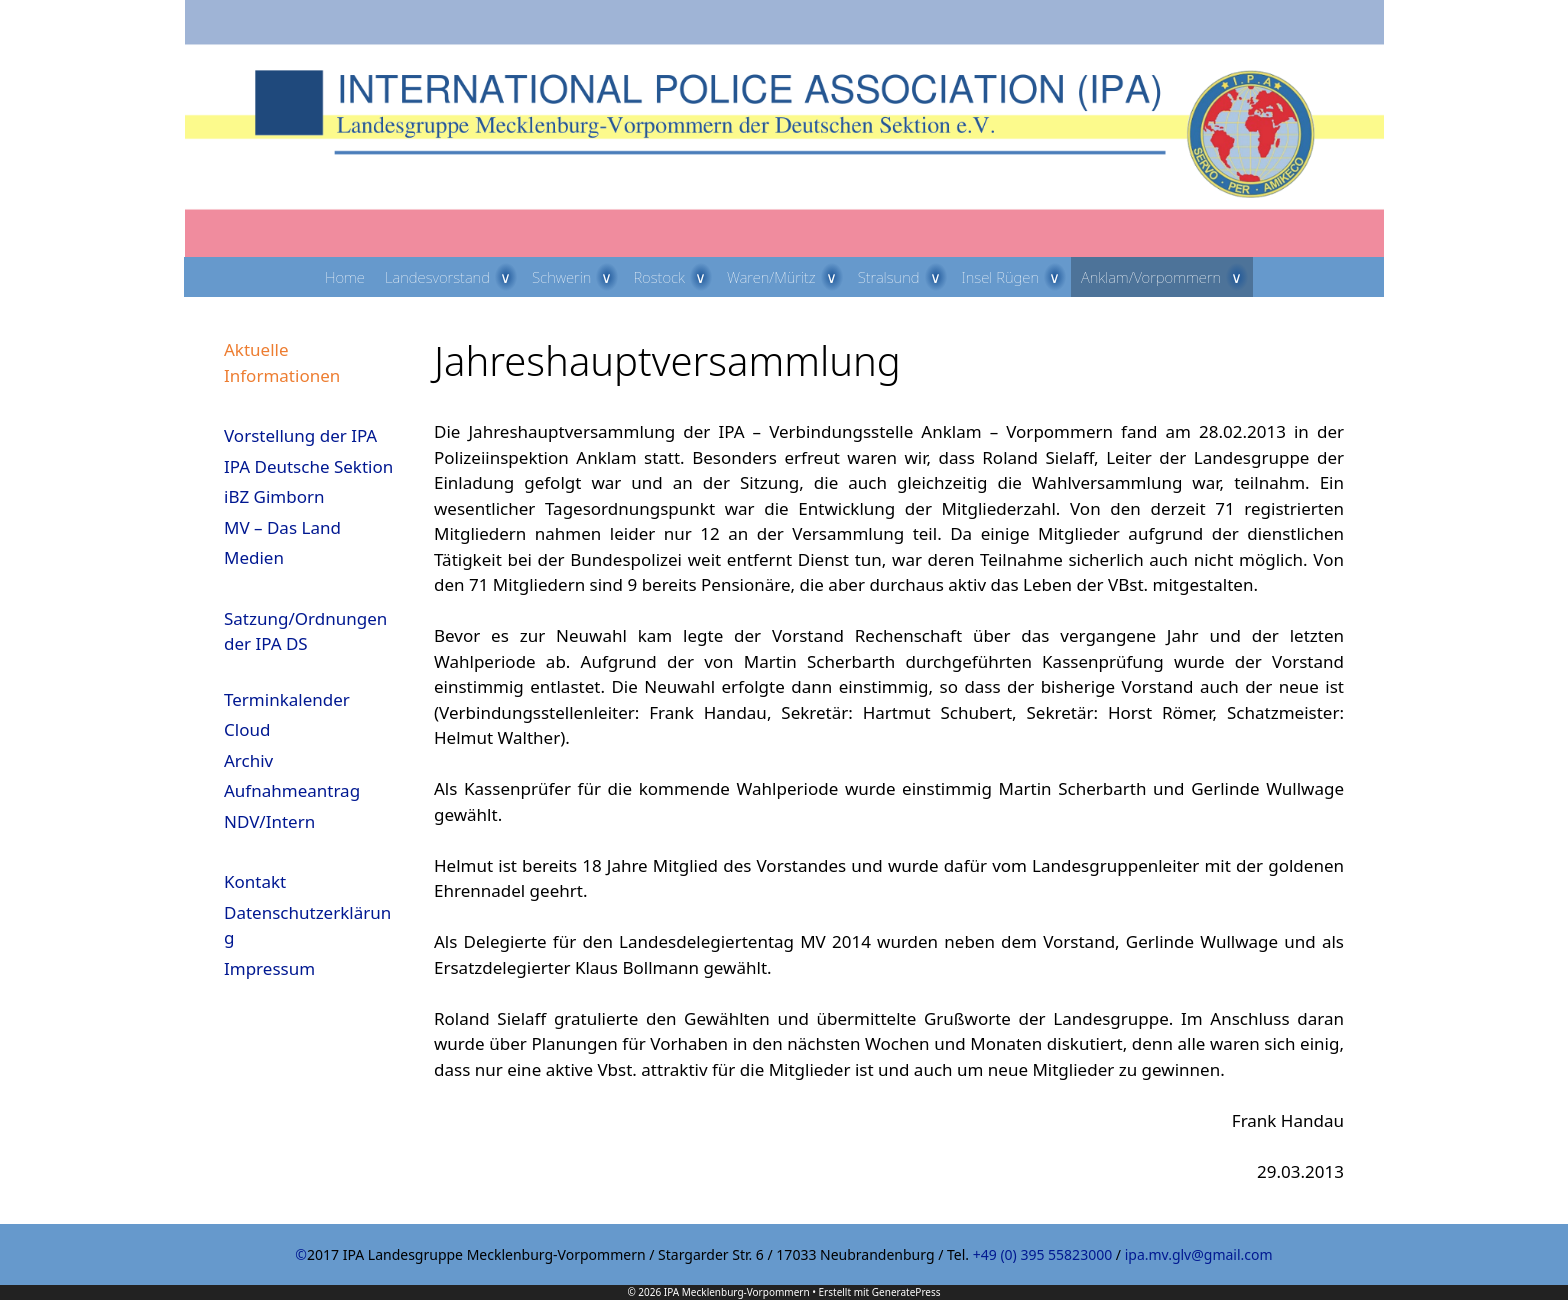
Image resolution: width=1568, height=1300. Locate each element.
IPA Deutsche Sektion (308, 466)
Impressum (269, 968)
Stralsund (905, 277)
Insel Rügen (1017, 277)
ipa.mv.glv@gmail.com (1199, 1254)
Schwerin (578, 277)
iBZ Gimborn (274, 496)
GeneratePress (906, 1292)
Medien (254, 557)
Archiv (248, 760)
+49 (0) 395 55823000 (1042, 1254)
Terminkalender (287, 699)
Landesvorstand (453, 277)
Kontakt (255, 881)
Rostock (674, 277)
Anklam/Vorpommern (1167, 277)
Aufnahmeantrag (292, 790)
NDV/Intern (269, 821)
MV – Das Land (282, 527)
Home (345, 277)
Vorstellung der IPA (300, 435)
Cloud (247, 729)
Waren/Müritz (787, 277)
